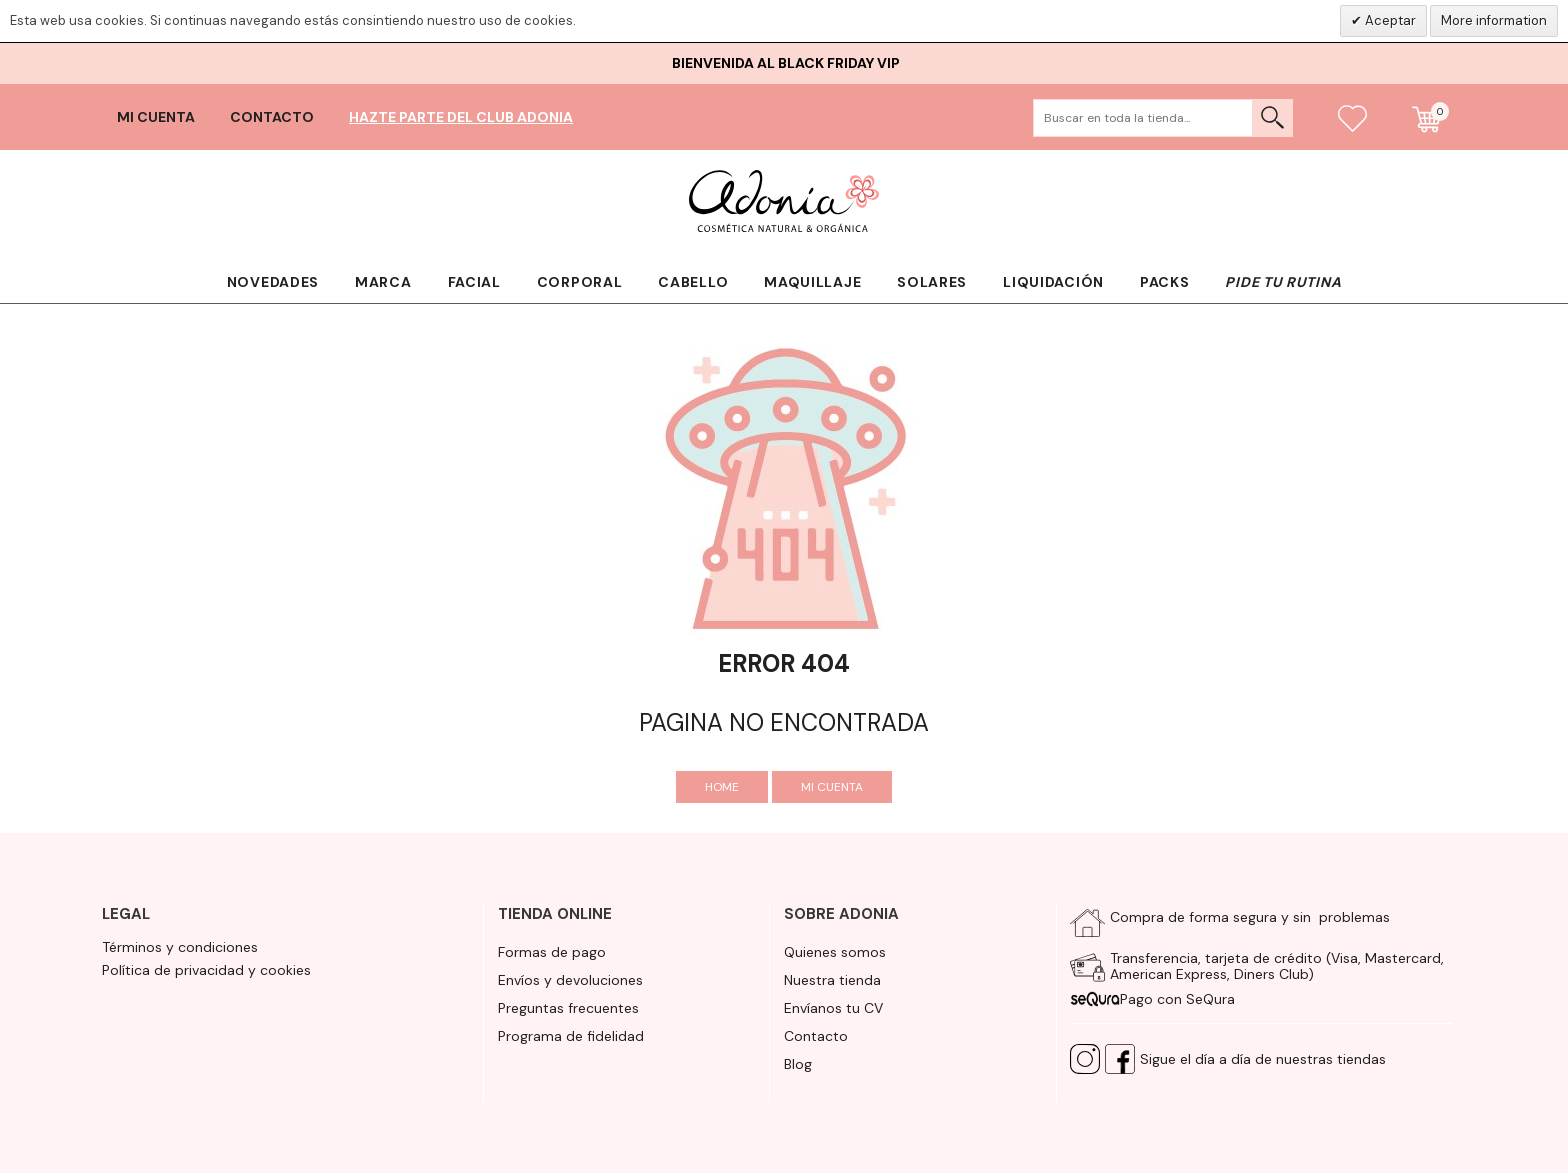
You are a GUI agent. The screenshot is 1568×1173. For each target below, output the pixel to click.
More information (1494, 20)
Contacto (272, 117)
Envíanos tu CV (833, 1008)
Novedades (273, 282)
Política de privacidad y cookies (206, 970)
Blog (798, 1064)
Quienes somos (835, 952)
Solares (932, 282)
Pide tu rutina (1283, 282)
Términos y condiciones (180, 947)
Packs (1165, 282)
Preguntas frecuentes (568, 1008)
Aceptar (1389, 20)
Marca (383, 282)
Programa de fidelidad (571, 1036)
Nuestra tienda (832, 980)
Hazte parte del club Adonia (461, 117)
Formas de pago (552, 952)
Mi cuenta (156, 117)
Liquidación (1053, 282)
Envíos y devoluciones (570, 980)
